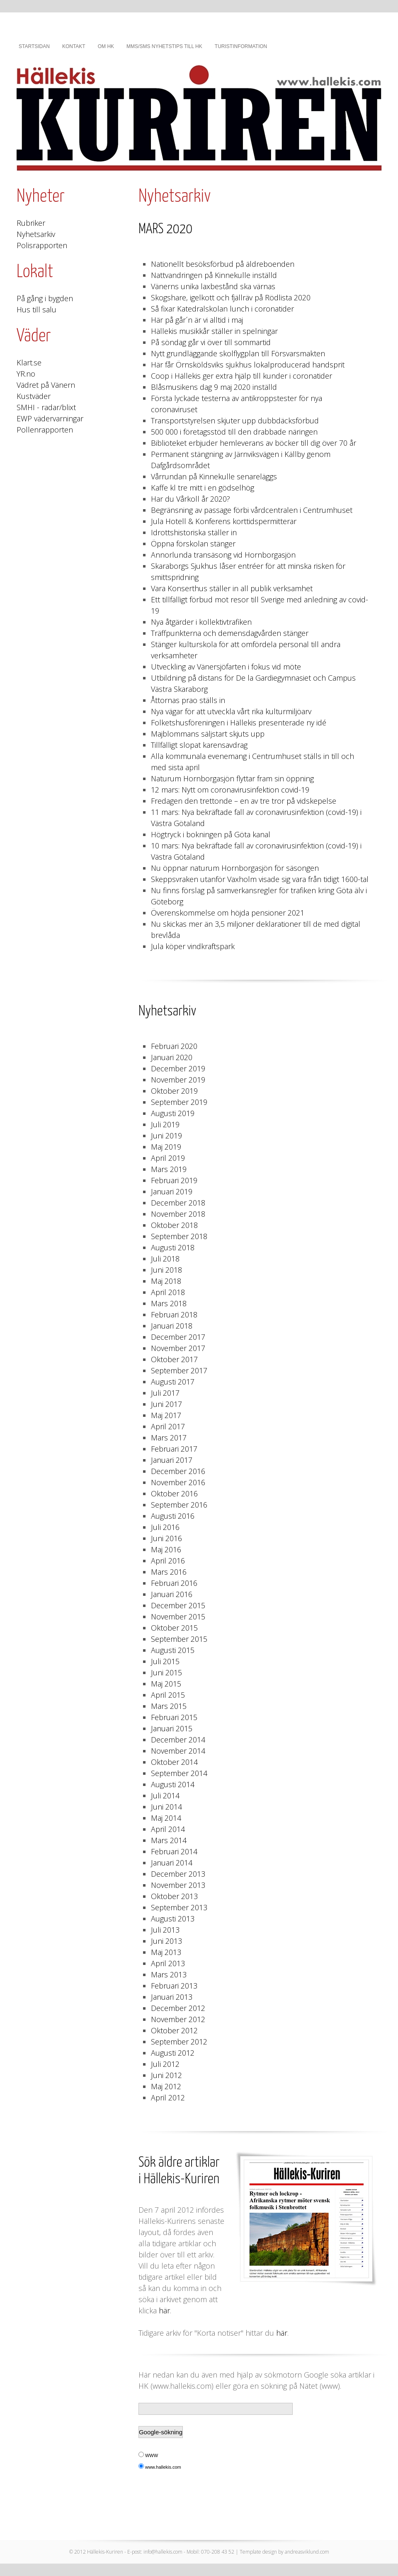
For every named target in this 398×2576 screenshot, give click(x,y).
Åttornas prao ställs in (188, 700)
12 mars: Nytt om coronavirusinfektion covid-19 (230, 790)
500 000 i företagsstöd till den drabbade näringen (234, 432)
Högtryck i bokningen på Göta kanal (210, 834)
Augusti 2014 (172, 1784)
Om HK (106, 46)
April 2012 (168, 2097)
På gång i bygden (45, 298)
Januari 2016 (171, 1594)
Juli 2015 (165, 1661)
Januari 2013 (171, 1997)
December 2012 (178, 2008)
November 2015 (178, 1616)
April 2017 (168, 1426)
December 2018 (178, 1203)
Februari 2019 (174, 1180)
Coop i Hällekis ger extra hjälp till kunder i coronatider (241, 376)
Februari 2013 (174, 1986)
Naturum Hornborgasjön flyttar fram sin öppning (232, 778)
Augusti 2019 (172, 1113)
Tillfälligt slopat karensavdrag (199, 745)
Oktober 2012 (174, 2030)
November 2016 (178, 1482)
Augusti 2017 (172, 1382)
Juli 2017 (165, 1393)
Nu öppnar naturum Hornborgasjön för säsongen (235, 868)
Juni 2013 (166, 1941)
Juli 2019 (165, 1124)
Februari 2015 (174, 1717)
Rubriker (31, 223)
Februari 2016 (174, 1583)
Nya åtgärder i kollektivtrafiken (201, 622)
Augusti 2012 (172, 2053)
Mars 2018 (169, 1303)
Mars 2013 (169, 1974)
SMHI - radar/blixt (46, 407)
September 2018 (179, 1236)
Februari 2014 (174, 1851)
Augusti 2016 (172, 1516)
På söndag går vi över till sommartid (211, 342)
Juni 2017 (166, 1404)
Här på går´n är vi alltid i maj (197, 320)
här (164, 2310)
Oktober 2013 (174, 1896)
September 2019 (179, 1102)
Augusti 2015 (172, 1650)
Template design (258, 2551)
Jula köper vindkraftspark (193, 946)
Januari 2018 (171, 1326)
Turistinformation (241, 46)
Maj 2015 (166, 1684)
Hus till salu (36, 309)
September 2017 (179, 1370)
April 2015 (168, 1695)
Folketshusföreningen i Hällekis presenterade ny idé (238, 722)
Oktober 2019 (174, 1091)
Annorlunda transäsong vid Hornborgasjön (223, 555)
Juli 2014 (165, 1795)
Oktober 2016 (174, 1493)
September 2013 (179, 1907)
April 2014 (168, 1829)
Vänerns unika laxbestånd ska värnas (213, 286)
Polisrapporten (42, 245)
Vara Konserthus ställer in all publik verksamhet (232, 588)
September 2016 (179, 1505)
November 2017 (178, 1348)
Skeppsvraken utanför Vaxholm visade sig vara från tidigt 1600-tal (260, 879)
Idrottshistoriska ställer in (194, 532)
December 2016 (178, 1471)
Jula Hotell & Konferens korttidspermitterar (223, 521)
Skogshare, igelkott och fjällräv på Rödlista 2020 (231, 297)
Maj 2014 (166, 1818)
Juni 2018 (166, 1270)
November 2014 (178, 1751)
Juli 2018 (165, 1259)
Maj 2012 (166, 2086)
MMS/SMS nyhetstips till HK (164, 46)
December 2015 (178, 1605)
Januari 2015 (171, 1728)
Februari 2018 (174, 1314)
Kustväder (34, 396)
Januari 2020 (171, 1057)
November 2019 (178, 1080)
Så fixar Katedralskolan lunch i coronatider (222, 309)
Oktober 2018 (174, 1225)
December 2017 (178, 1337)
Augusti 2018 (172, 1247)
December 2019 (178, 1068)
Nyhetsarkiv (36, 234)
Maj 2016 (166, 1549)
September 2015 (179, 1639)
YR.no (26, 374)
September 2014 (179, 1773)
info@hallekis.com (162, 2551)
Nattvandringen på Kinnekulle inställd (214, 275)
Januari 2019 (171, 1191)
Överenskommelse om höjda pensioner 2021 (227, 913)
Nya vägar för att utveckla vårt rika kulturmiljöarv (231, 711)
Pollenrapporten (45, 430)
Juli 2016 (165, 1527)
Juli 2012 (165, 2064)
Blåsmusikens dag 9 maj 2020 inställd (214, 387)
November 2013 (178, 1885)
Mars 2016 (169, 1572)
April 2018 (168, 1292)
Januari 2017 (171, 1460)
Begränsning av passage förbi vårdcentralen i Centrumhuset (251, 510)
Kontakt (73, 46)
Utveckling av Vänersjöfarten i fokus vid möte (226, 667)
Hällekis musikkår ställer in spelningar (214, 331)
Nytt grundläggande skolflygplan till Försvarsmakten (238, 353)
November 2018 (178, 1214)
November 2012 (178, 2019)
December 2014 (178, 1740)
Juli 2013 (165, 1930)
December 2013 (178, 1874)
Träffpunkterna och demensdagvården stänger (229, 633)
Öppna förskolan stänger (193, 544)
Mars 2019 (169, 1169)
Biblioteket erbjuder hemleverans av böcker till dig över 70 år (253, 443)
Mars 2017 (169, 1438)
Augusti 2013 (172, 1919)
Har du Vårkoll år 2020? (190, 499)
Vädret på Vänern (46, 385)
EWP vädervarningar (50, 418)
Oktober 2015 (174, 1628)
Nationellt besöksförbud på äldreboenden (222, 264)
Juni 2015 (166, 1672)
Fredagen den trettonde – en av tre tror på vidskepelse (243, 801)
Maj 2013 (166, 1952)
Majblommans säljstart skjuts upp (208, 734)
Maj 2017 (166, 1415)
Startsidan (34, 46)
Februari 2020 (174, 1046)
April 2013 (168, 1963)
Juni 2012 (166, 2075)
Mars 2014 (169, 1840)
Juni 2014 (166, 1807)
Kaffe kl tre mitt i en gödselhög (202, 488)
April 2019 (168, 1158)
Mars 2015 (169, 1706)
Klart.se (29, 362)
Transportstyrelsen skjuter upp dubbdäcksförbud (235, 420)
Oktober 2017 (174, 1359)
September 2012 (179, 2042)
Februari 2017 (174, 1449)
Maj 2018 (166, 1281)
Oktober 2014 (174, 1762)
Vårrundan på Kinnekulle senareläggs (214, 476)
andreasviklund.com (307, 2551)
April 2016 (168, 1561)
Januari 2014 (171, 1863)
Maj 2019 (166, 1147)
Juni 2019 (166, 1136)
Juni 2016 (166, 1538)
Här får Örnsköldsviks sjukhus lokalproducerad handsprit (248, 365)
